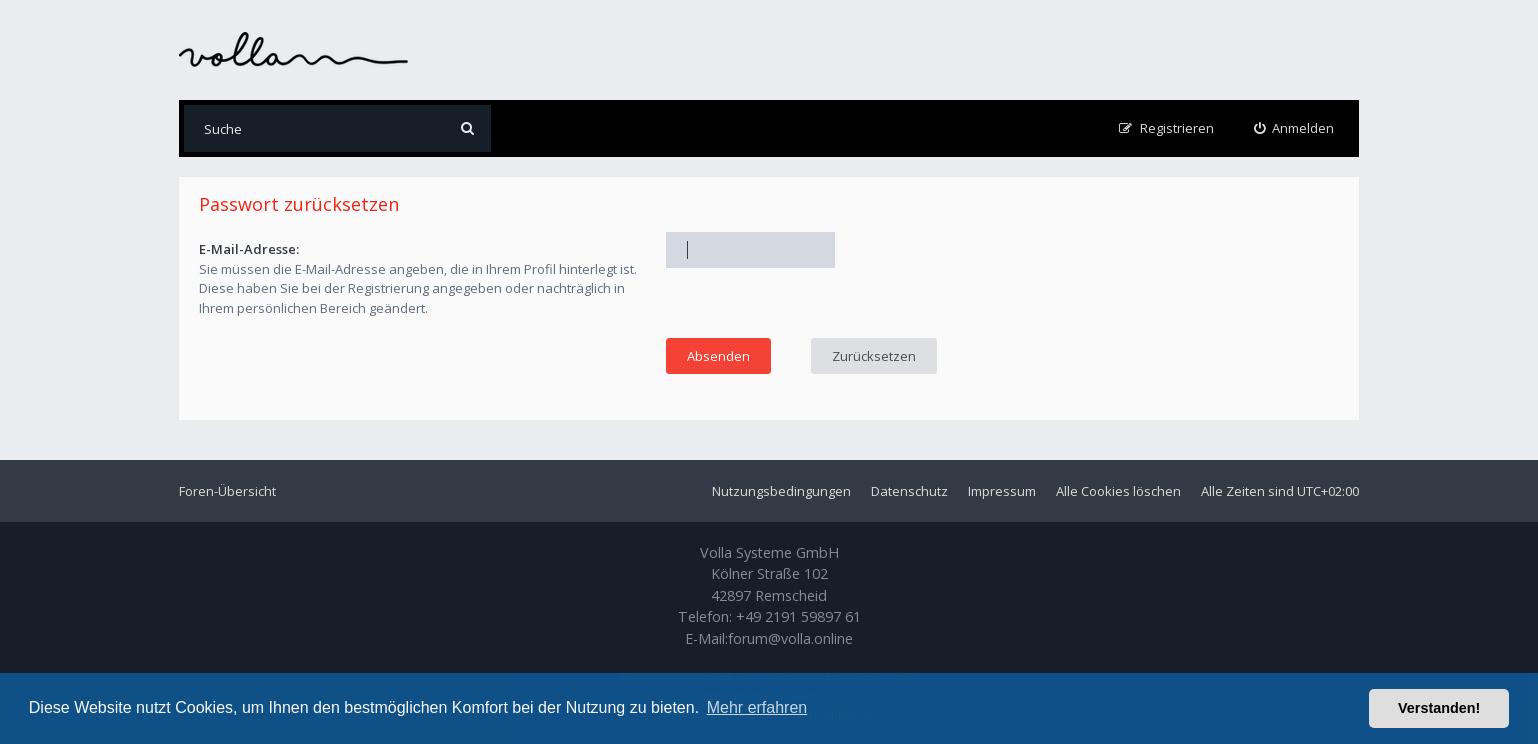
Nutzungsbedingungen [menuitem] (781, 491)
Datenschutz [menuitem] (909, 491)
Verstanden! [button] (1439, 708)
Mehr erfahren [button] (757, 707)
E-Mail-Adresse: (249, 249)
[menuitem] (1294, 128)
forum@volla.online (790, 638)
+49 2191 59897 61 (798, 616)
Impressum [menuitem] (1002, 491)
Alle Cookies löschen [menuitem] (1118, 491)
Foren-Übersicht (227, 491)
